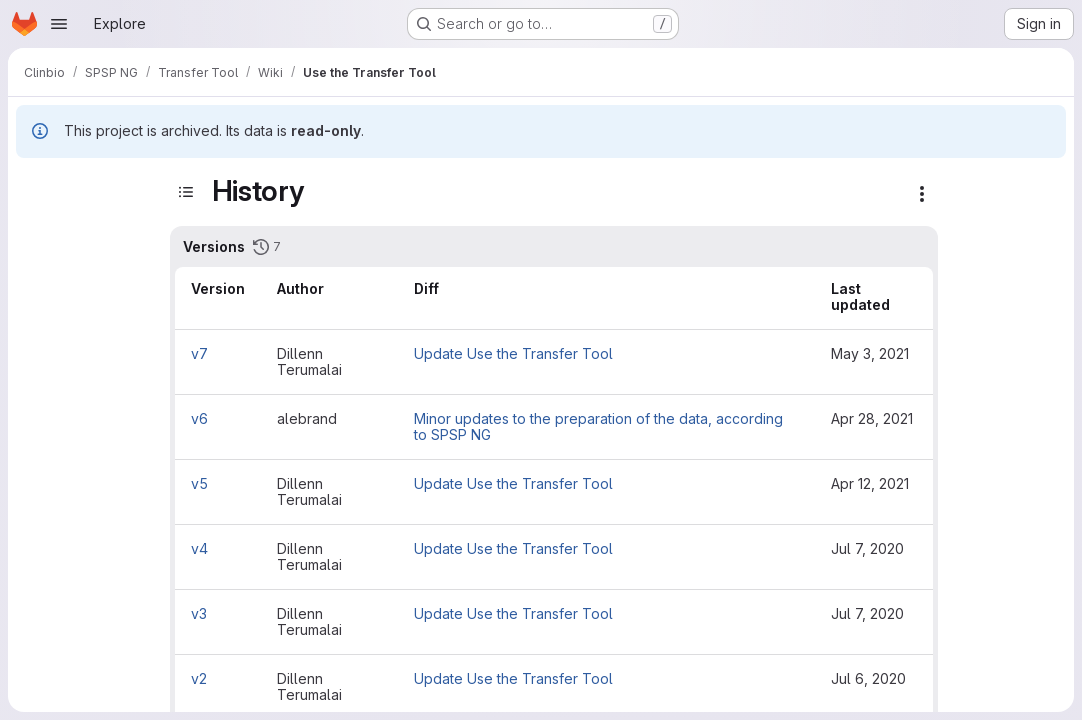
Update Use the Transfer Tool (513, 353)
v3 (199, 613)
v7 (199, 353)
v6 (199, 418)
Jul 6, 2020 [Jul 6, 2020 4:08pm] (868, 678)
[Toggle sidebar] (186, 191)
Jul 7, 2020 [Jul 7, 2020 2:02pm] (867, 548)
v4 (199, 548)
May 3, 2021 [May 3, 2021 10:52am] (870, 353)
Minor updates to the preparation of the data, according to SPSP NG (598, 426)
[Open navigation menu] (59, 24)
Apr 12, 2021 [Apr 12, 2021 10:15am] (870, 483)
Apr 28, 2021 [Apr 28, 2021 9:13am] (872, 418)
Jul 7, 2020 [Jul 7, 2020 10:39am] (867, 613)
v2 (199, 678)
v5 (199, 483)
